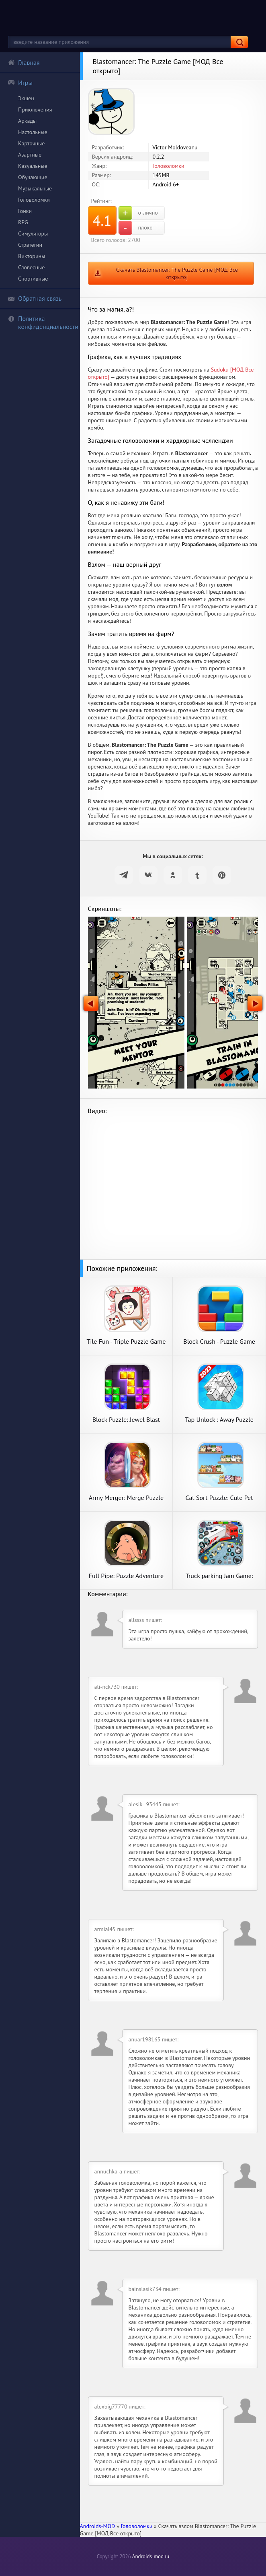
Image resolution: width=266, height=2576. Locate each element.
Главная (24, 62)
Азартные (29, 154)
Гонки (25, 211)
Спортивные (33, 278)
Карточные (31, 143)
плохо (136, 228)
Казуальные (32, 165)
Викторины (31, 256)
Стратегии (30, 244)
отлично (138, 213)
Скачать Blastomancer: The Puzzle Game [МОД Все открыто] (177, 273)
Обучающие (32, 177)
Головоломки (34, 199)
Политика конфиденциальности (43, 322)
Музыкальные (35, 188)
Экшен (26, 98)
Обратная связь (34, 298)
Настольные (32, 132)
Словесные (31, 267)
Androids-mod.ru (150, 2556)
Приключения (35, 109)
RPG (23, 222)
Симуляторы (33, 233)
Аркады (27, 120)
